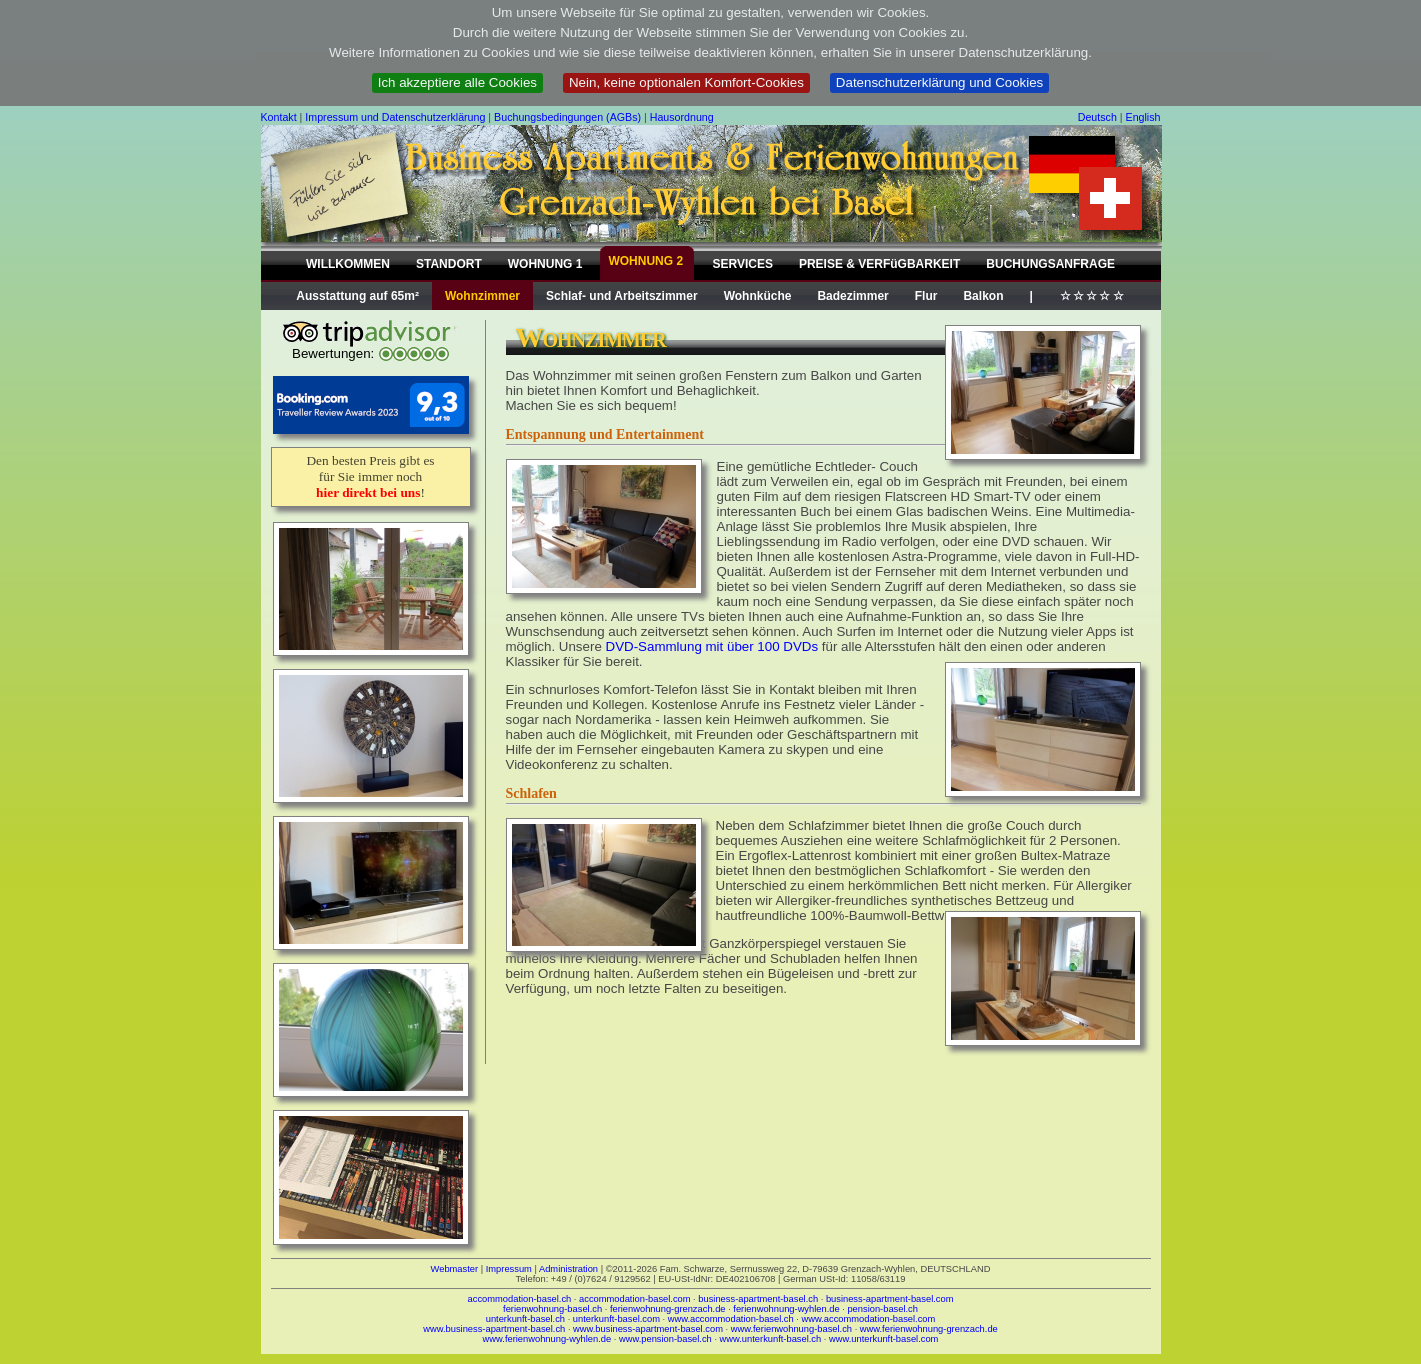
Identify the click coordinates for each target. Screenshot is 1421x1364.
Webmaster (455, 1269)
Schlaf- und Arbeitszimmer (622, 296)
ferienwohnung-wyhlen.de (786, 1309)
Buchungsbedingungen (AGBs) (567, 117)
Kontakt (279, 117)
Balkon (983, 296)
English (1143, 117)
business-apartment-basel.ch (758, 1299)
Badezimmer (852, 296)
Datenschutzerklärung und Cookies (939, 82)
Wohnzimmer (482, 296)
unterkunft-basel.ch (525, 1319)
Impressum (509, 1269)
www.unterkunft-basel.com (883, 1339)
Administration (568, 1269)
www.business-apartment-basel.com (648, 1329)
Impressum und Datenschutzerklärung (395, 117)
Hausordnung (682, 117)
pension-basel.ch (882, 1309)
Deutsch (1097, 117)
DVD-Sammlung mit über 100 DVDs (712, 646)
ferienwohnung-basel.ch (552, 1309)
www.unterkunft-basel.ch (771, 1339)
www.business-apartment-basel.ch (494, 1329)
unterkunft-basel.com (616, 1319)
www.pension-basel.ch (665, 1339)
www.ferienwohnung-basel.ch (791, 1329)
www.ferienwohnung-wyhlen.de (547, 1339)
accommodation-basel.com (634, 1299)
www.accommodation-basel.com (869, 1319)
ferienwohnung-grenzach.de (668, 1309)
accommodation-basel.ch (520, 1299)
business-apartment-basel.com (890, 1299)
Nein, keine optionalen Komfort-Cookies (686, 82)
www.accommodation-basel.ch (731, 1319)
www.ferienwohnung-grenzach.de (929, 1329)
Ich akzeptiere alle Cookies (457, 82)
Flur (926, 296)
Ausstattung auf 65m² (357, 296)
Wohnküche (758, 296)
